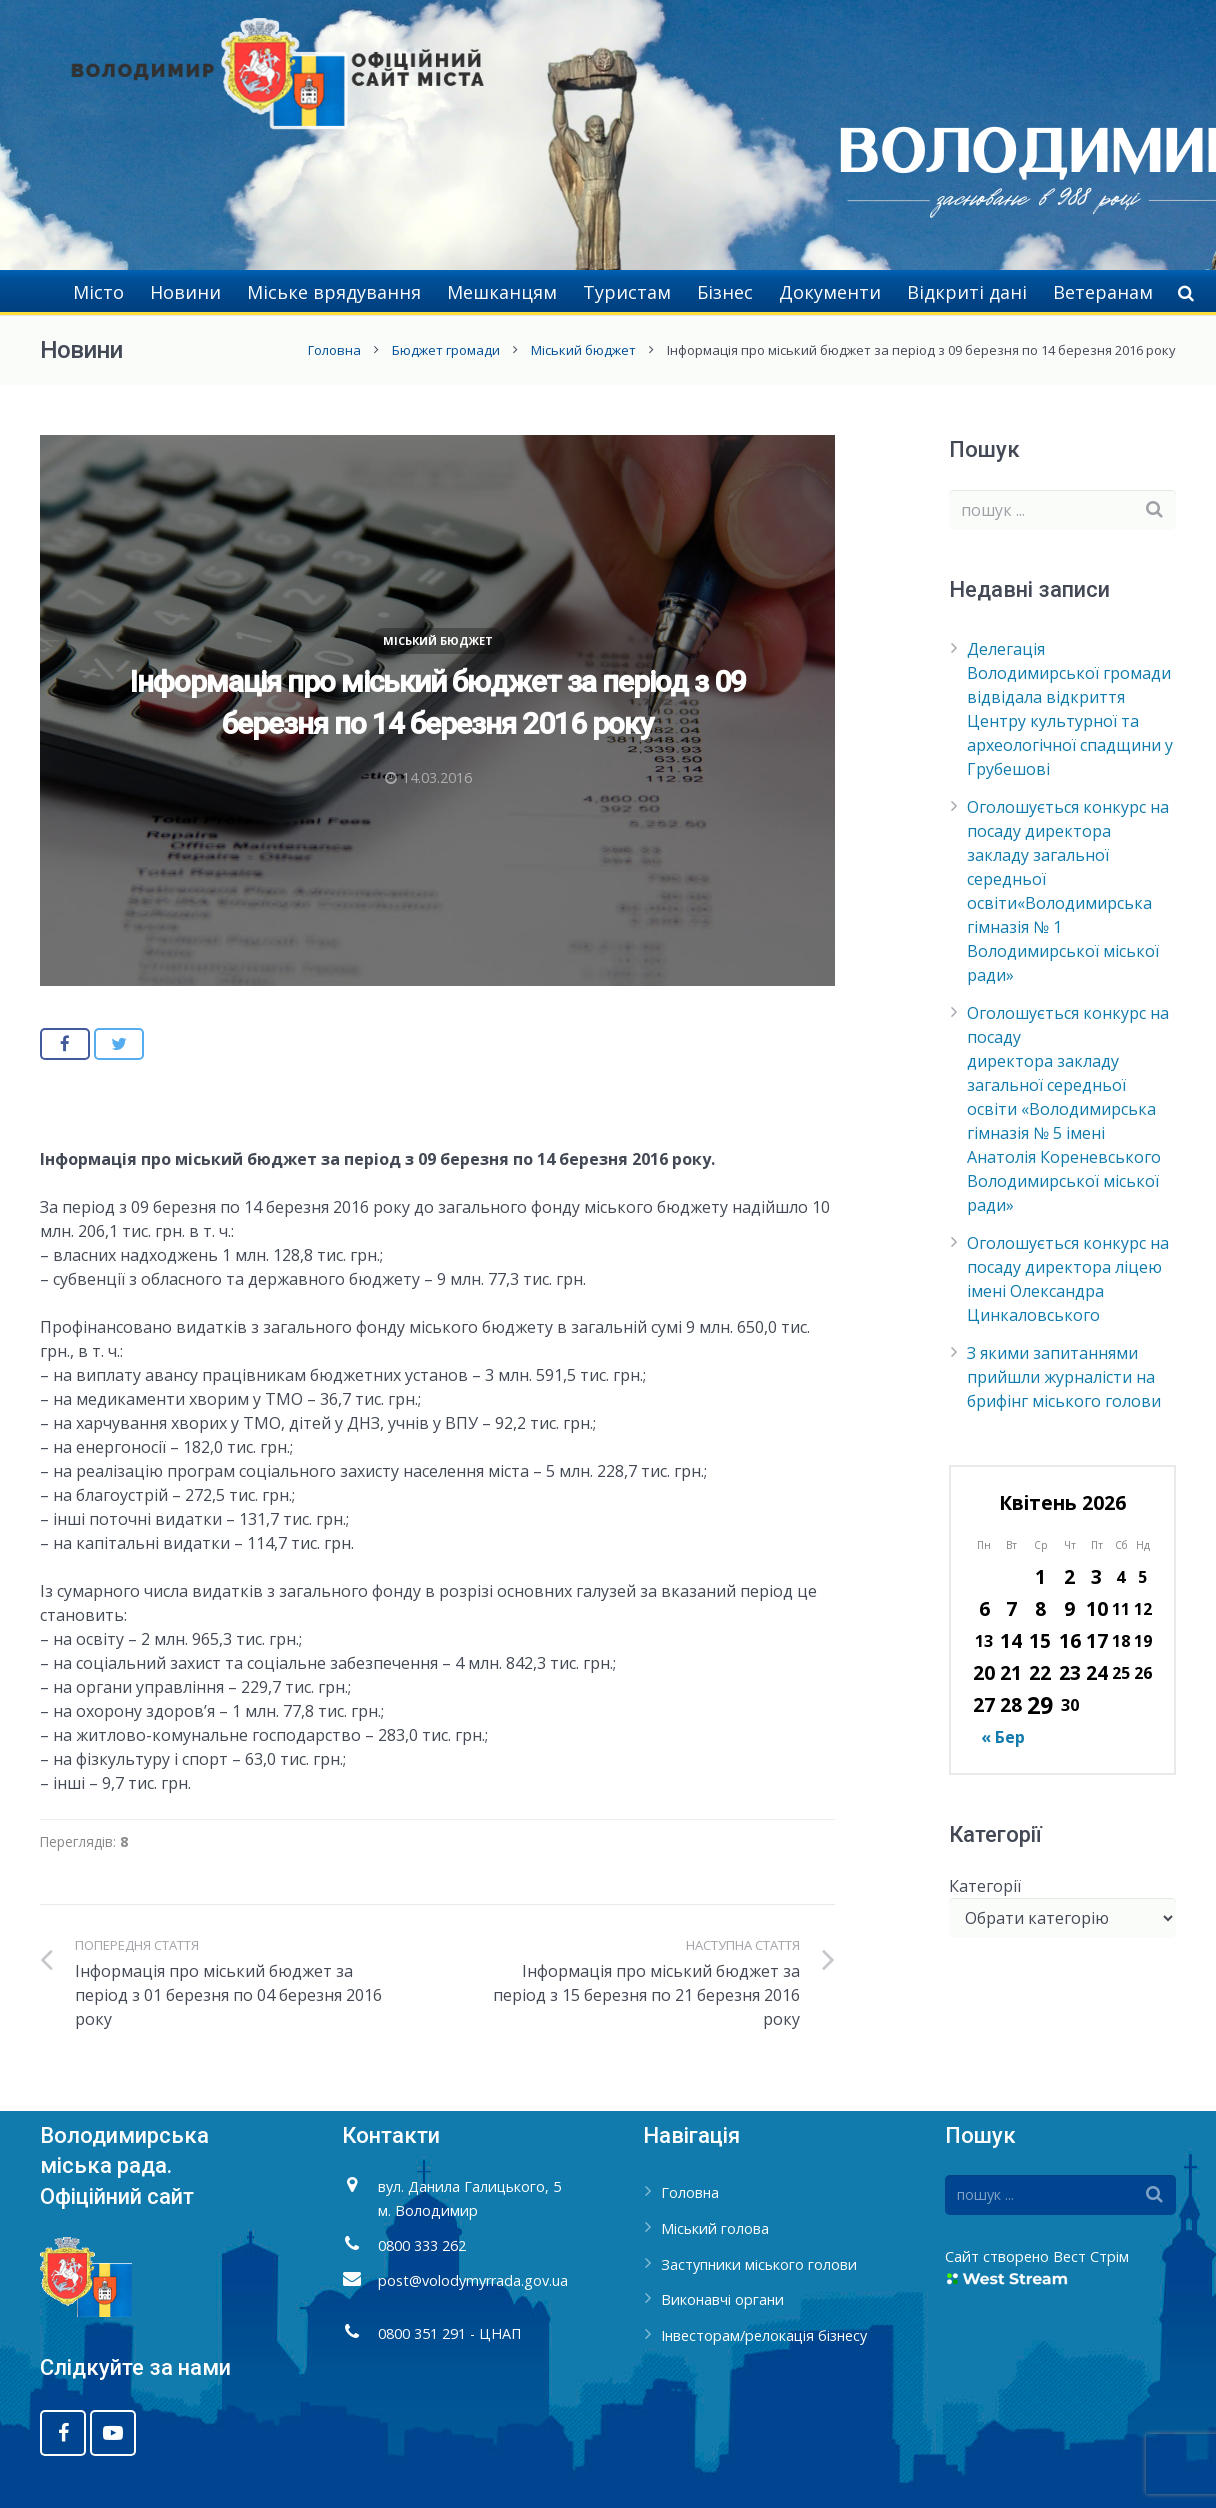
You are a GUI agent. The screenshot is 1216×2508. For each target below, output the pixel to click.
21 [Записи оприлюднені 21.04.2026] (1011, 1672)
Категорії (985, 1886)
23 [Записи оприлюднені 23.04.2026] (1070, 1672)
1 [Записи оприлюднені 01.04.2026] (1040, 1576)
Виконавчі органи (722, 2299)
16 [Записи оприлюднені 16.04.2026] (1070, 1640)
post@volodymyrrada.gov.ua (473, 2280)
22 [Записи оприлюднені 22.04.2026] (1040, 1672)
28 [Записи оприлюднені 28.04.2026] (1011, 1704)
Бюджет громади (446, 350)
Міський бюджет (583, 350)
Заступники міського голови (759, 2264)
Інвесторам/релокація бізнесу (764, 2335)
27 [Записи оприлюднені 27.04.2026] (984, 1704)
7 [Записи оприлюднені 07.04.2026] (1011, 1608)
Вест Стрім (1091, 2256)
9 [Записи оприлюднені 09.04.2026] (1069, 1608)
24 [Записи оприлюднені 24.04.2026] (1097, 1672)
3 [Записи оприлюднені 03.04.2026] (1096, 1576)
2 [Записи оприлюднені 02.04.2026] (1069, 1576)
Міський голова (715, 2228)
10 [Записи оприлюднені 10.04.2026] (1097, 1608)
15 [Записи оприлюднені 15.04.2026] (1040, 1640)
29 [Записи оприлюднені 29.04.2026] (1040, 1705)
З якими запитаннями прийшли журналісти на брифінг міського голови (1064, 1377)
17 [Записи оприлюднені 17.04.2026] (1097, 1640)
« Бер (1003, 1737)
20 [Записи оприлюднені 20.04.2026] (984, 1672)
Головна (334, 350)
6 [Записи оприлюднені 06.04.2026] (984, 1608)
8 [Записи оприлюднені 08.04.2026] (1040, 1608)
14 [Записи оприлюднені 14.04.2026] (1011, 1640)
